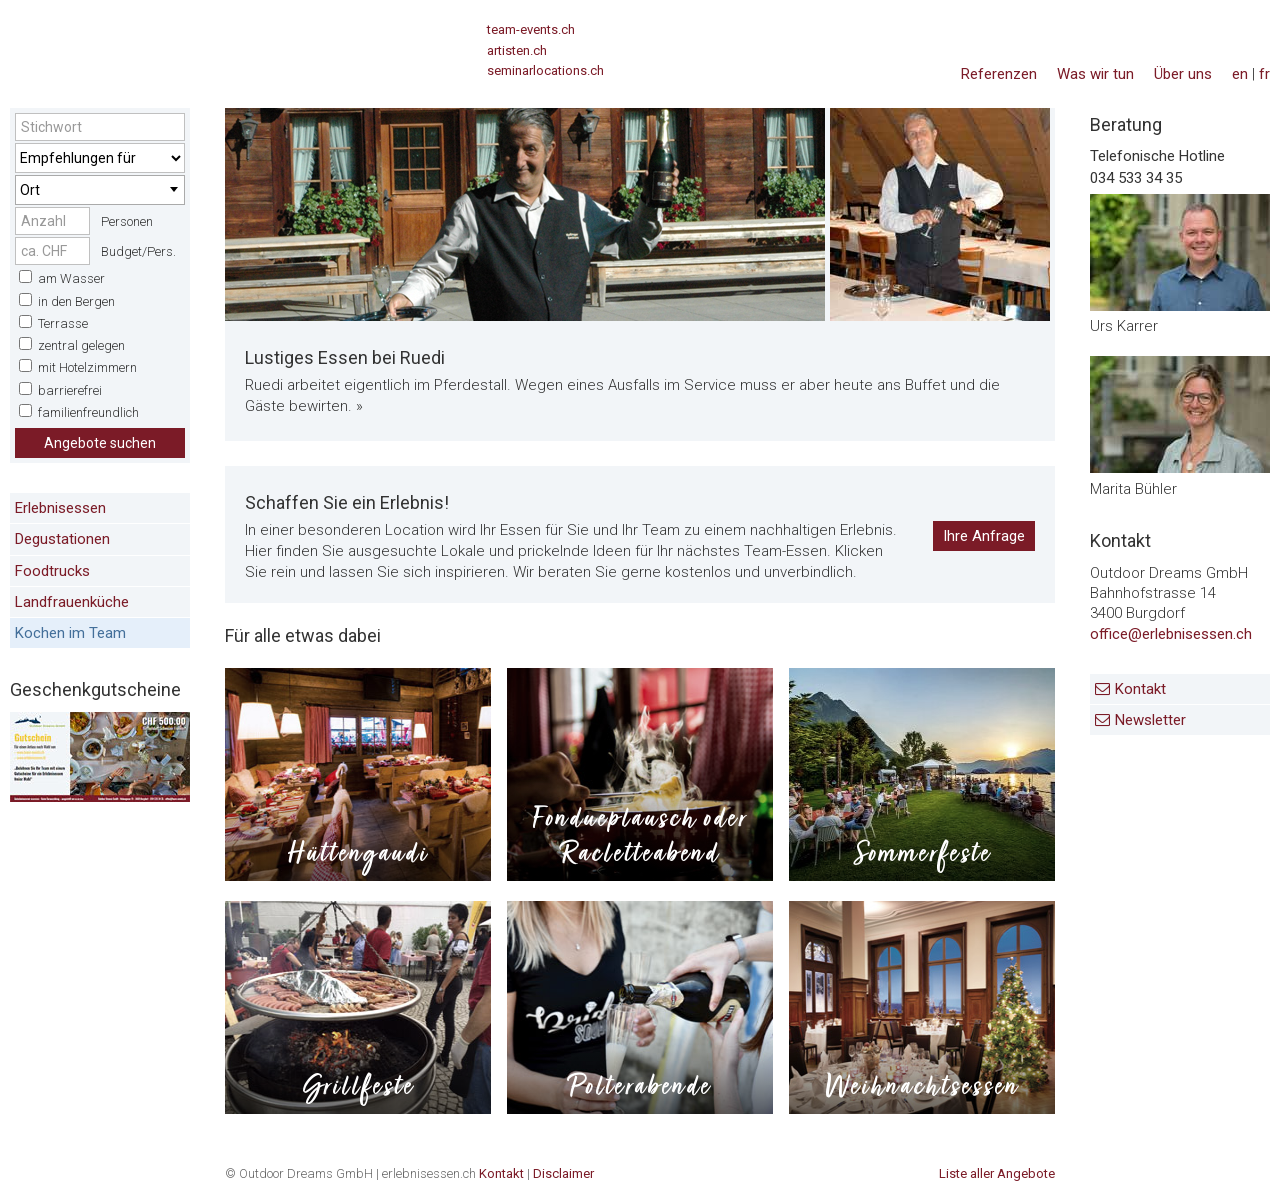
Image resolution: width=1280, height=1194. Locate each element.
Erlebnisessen (60, 508)
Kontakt (1140, 689)
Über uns (1183, 74)
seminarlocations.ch (545, 70)
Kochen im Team (70, 633)
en (1240, 74)
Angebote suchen (100, 443)
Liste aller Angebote (997, 1173)
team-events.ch (531, 29)
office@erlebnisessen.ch (1171, 634)
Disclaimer (563, 1173)
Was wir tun (1095, 74)
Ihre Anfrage (984, 536)
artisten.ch (517, 50)
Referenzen (999, 74)
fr (1264, 74)
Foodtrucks (52, 571)
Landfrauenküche (72, 602)
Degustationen (62, 539)
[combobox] (100, 190)
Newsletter (1150, 720)
